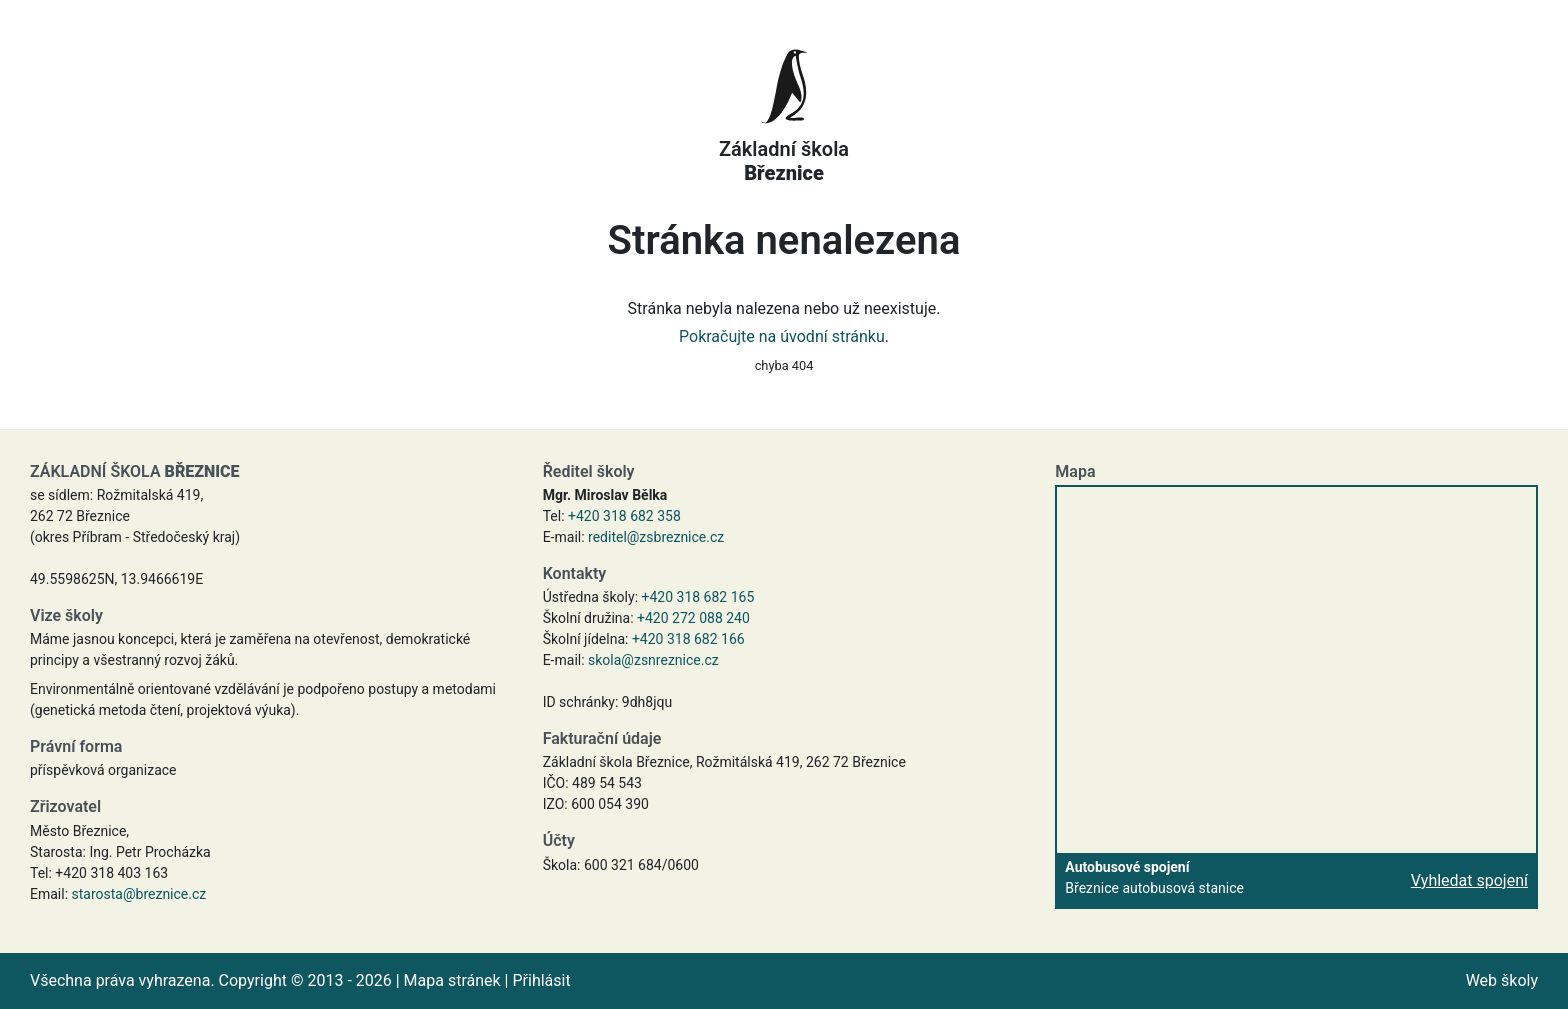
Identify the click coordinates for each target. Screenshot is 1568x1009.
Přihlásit (541, 980)
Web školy (1502, 980)
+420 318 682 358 (624, 516)
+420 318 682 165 (698, 597)
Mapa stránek (452, 980)
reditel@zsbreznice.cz (656, 537)
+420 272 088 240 (693, 618)
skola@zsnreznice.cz (653, 660)
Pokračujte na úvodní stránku (782, 336)
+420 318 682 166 (688, 639)
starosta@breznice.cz (139, 894)
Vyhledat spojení (1469, 880)
